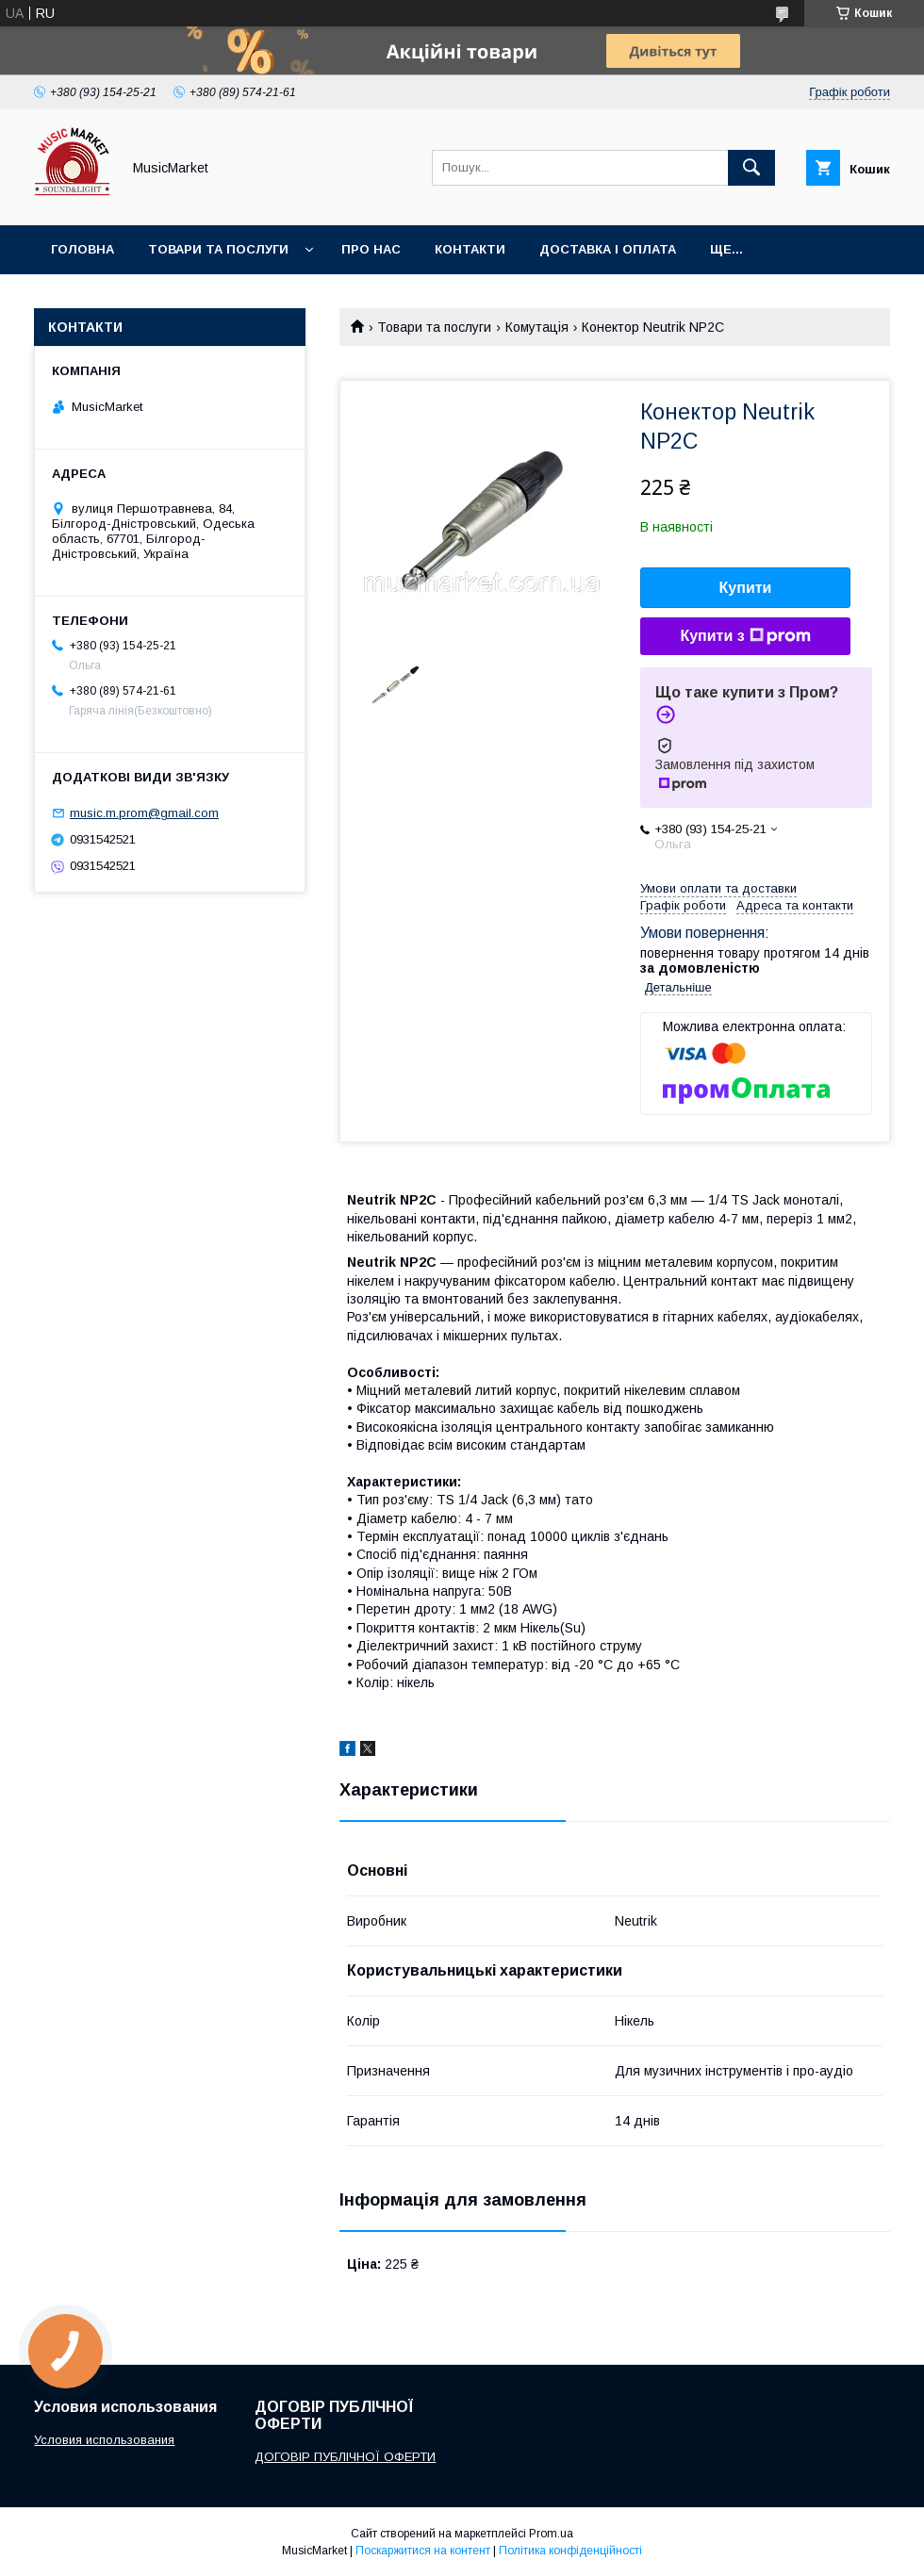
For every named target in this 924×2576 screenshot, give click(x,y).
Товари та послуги (218, 249)
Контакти (470, 249)
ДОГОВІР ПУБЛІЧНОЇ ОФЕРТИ (345, 2457)
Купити (745, 588)
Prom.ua (551, 2533)
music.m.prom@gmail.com (144, 813)
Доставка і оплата (607, 249)
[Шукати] (751, 168)
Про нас (371, 249)
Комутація (537, 327)
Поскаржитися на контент (422, 2550)
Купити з (745, 636)
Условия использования (104, 2440)
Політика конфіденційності (570, 2550)
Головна (82, 249)
